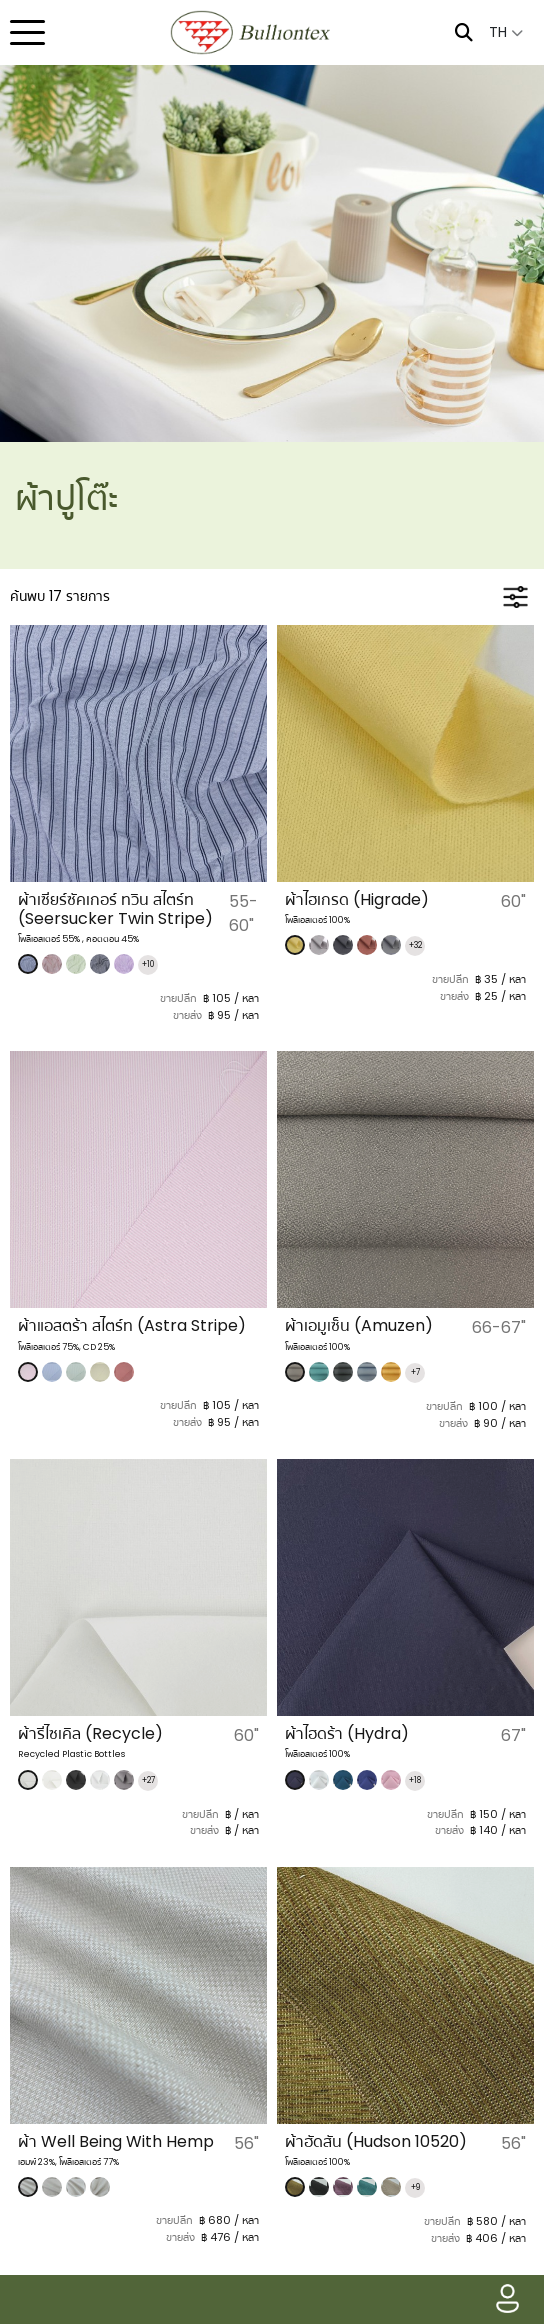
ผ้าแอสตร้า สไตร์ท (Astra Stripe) (132, 1325)
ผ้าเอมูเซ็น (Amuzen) (359, 1325)
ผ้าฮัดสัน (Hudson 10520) (376, 2141)
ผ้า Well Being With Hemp (116, 2141)
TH (506, 32)
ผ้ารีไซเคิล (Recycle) (90, 1733)
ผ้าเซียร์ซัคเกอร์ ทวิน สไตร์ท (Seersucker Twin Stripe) (115, 909)
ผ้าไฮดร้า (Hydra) (347, 1733)
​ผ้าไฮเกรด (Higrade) (357, 899)
